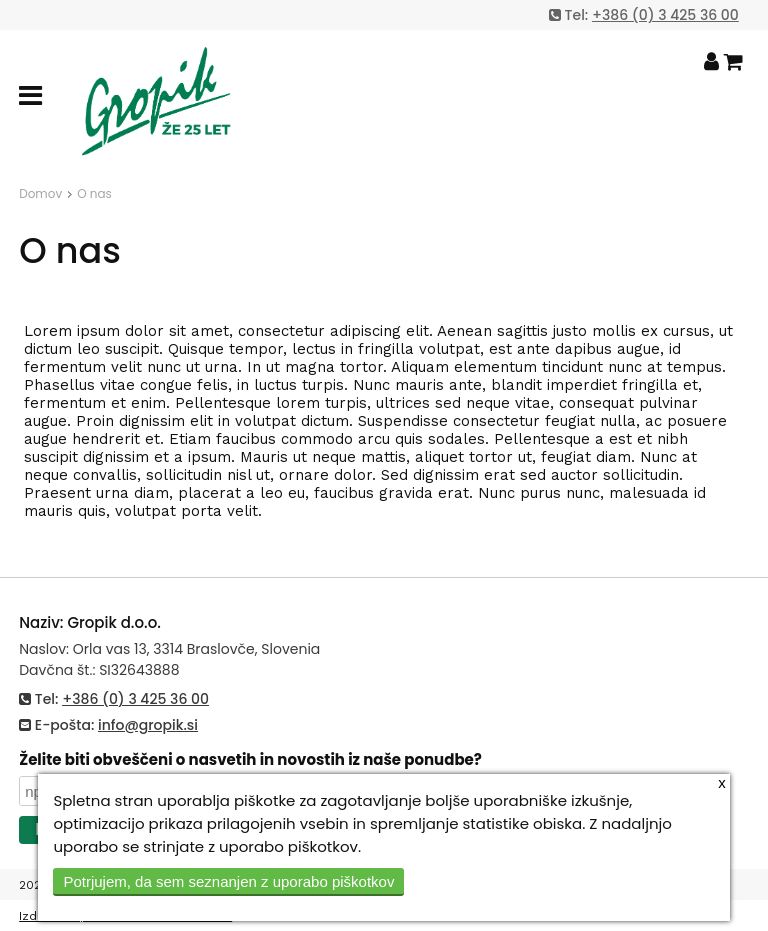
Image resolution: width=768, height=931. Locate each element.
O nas (94, 193)
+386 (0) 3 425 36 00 (665, 15)
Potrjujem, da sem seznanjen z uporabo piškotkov (228, 881)
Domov (40, 193)
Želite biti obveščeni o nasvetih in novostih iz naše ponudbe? (250, 759)
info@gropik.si (148, 725)
